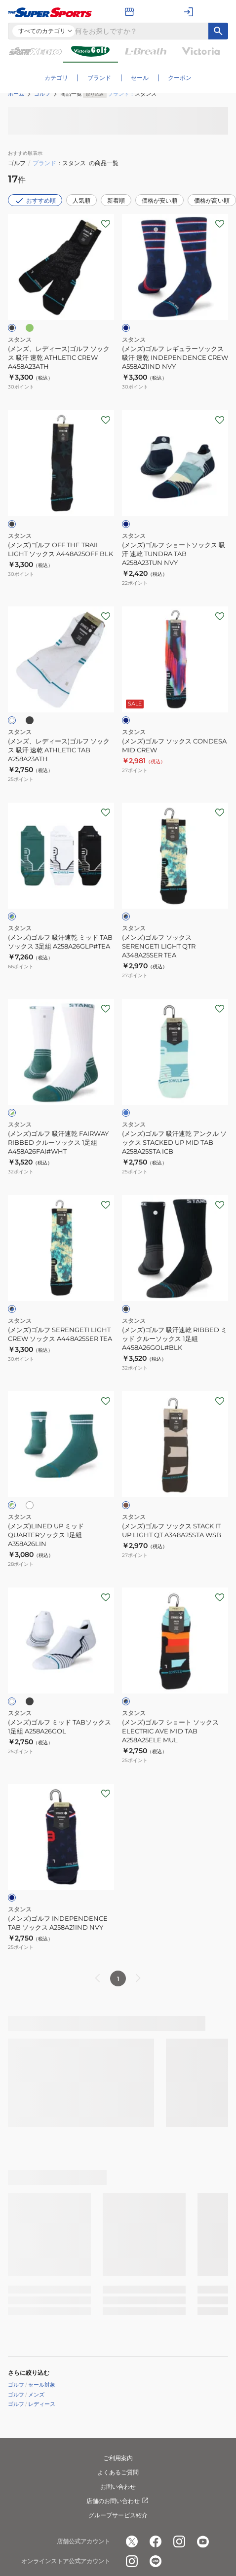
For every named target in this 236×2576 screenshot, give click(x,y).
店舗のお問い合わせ (118, 2501)
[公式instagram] (179, 2542)
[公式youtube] (203, 2542)
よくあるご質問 (118, 2472)
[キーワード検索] (218, 31)
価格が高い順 (212, 200)
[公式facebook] (155, 2542)
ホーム (16, 93)
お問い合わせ (118, 2486)
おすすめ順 (35, 201)
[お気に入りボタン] (106, 224)
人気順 (81, 200)
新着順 (116, 200)
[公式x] (132, 2542)
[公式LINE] (155, 2562)
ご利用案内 (118, 2458)
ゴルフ (42, 93)
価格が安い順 (159, 200)
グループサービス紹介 (118, 2515)
